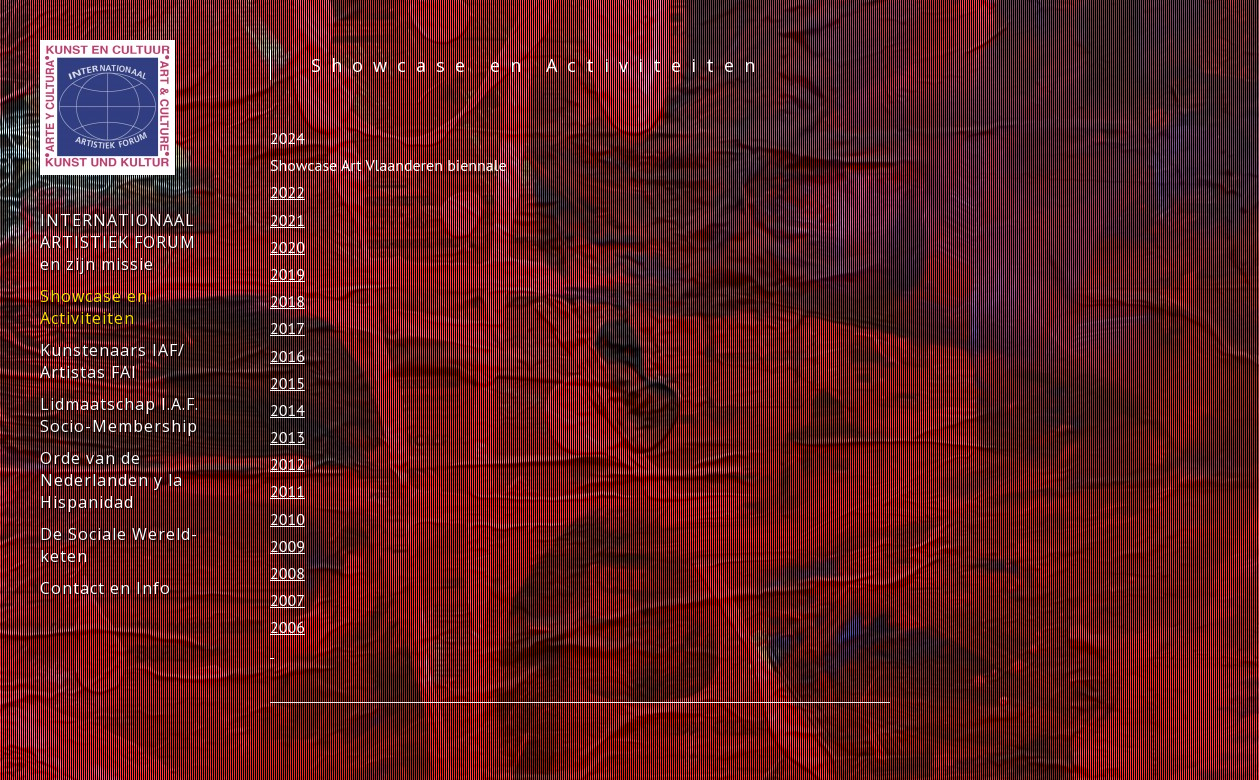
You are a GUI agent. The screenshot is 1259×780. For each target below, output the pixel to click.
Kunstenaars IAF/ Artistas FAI (112, 361)
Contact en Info (105, 588)
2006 (287, 627)
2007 (287, 600)
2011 (287, 491)
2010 (287, 519)
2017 (287, 328)
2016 (287, 356)
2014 (287, 410)
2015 (287, 383)
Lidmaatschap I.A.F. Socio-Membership (119, 415)
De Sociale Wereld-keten (119, 545)
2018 (287, 301)
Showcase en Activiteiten (94, 307)
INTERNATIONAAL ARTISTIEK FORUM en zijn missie (118, 242)
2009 (287, 546)
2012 (287, 464)
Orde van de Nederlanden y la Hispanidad (111, 480)
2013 (287, 437)
